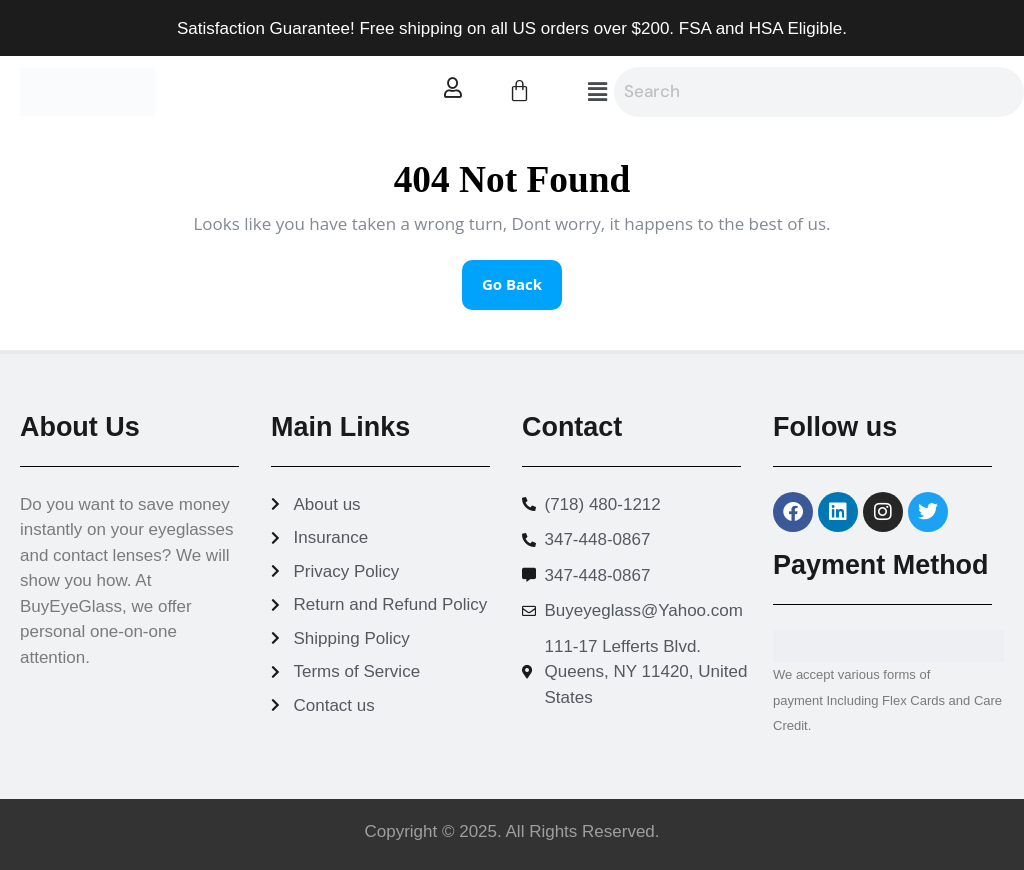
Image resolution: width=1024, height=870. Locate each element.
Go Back (522, 277)
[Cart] (519, 90)
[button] (597, 92)
